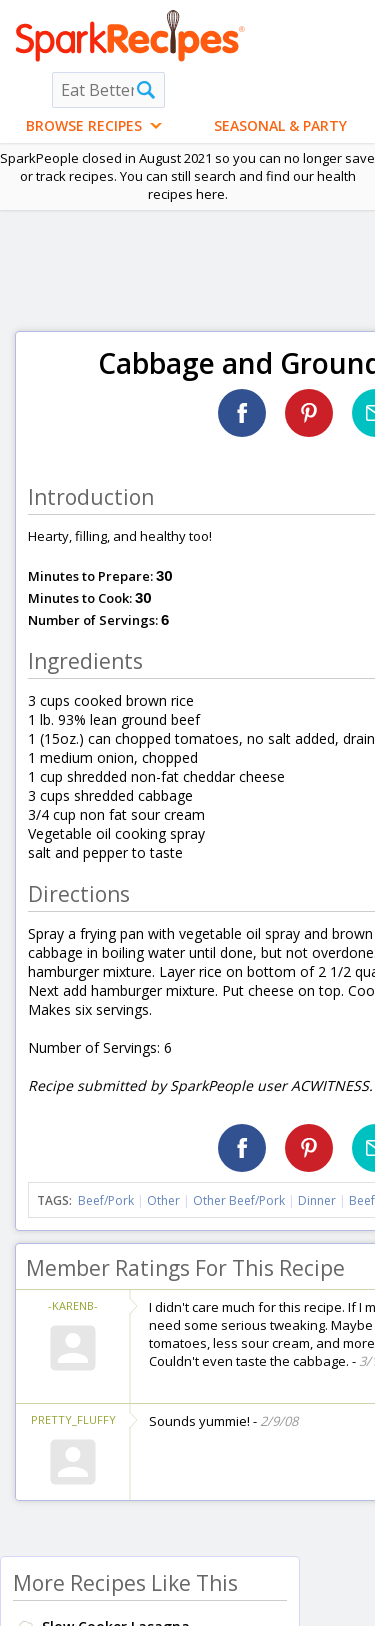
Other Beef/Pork (239, 1200)
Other (163, 1200)
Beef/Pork (106, 1200)
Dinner (317, 1200)
